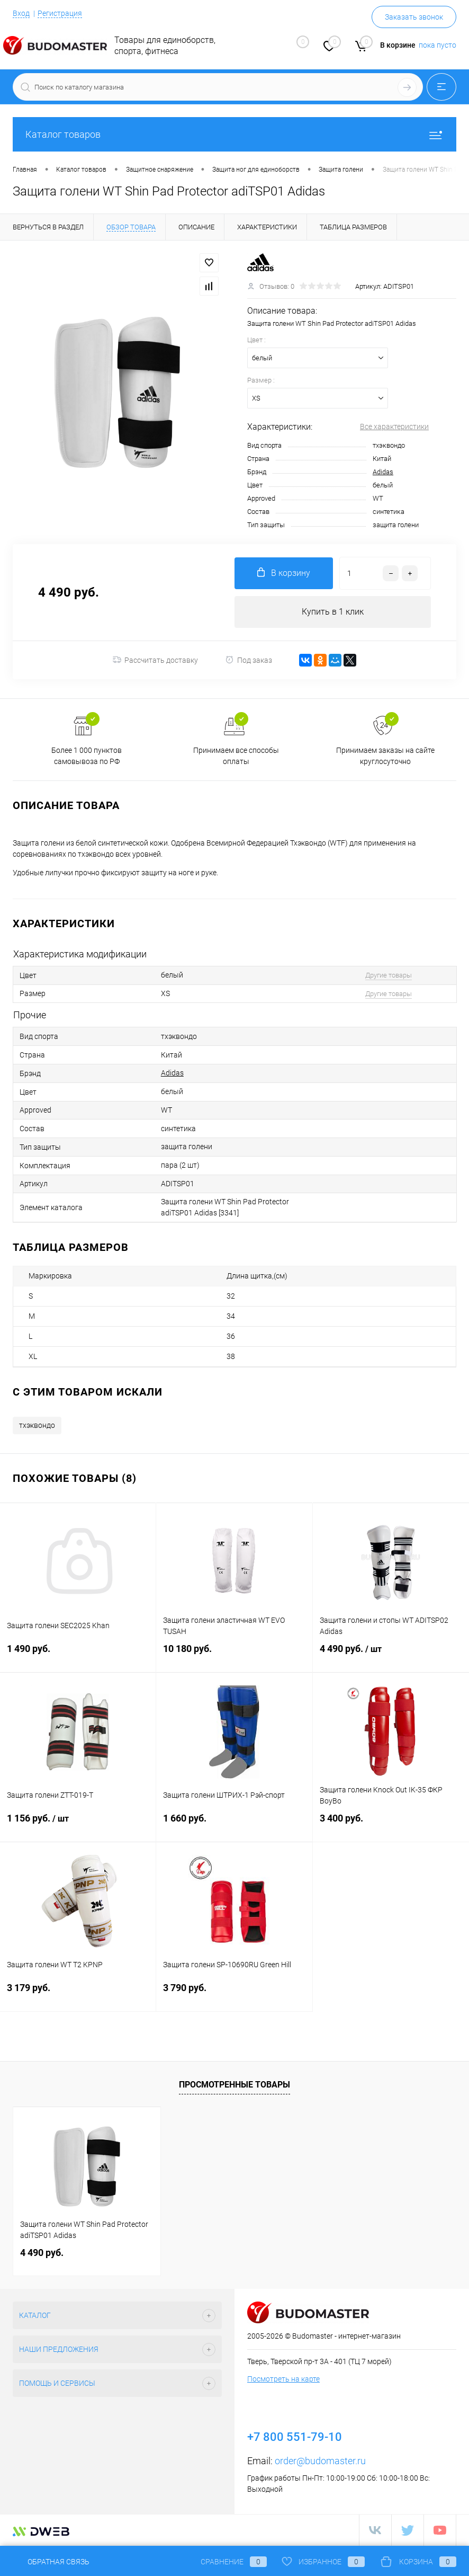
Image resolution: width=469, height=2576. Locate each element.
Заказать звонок (414, 17)
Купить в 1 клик (333, 612)
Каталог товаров (234, 134)
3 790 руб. (234, 1994)
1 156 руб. (78, 1825)
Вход (21, 13)
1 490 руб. (78, 1655)
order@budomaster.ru (320, 2461)
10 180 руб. (234, 1655)
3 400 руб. (391, 1825)
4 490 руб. (391, 1656)
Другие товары (388, 975)
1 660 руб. (234, 1825)
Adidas (383, 472)
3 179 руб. (78, 1994)
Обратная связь (51, 2561)
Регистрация (60, 13)
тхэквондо (37, 1426)
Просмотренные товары (234, 2085)
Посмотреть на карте (283, 2379)
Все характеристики (394, 426)
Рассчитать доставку (155, 660)
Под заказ (248, 659)
